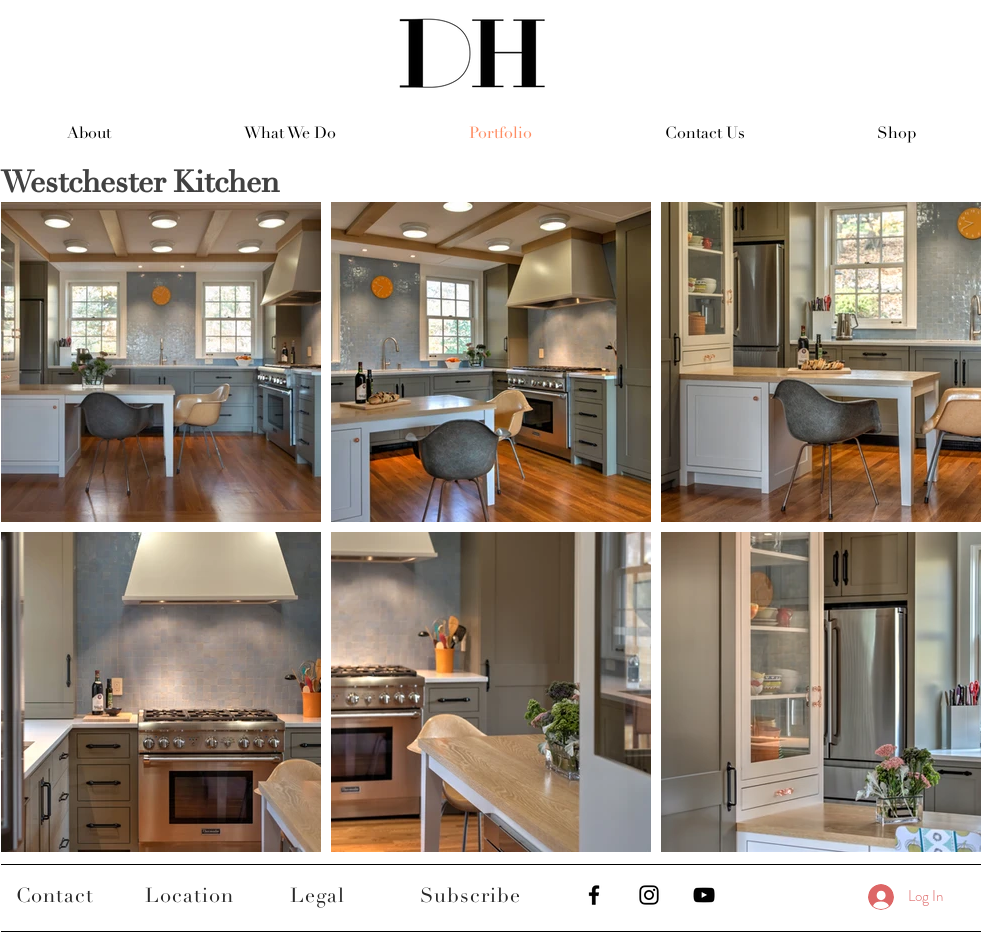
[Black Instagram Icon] (649, 895)
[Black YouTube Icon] (704, 895)
